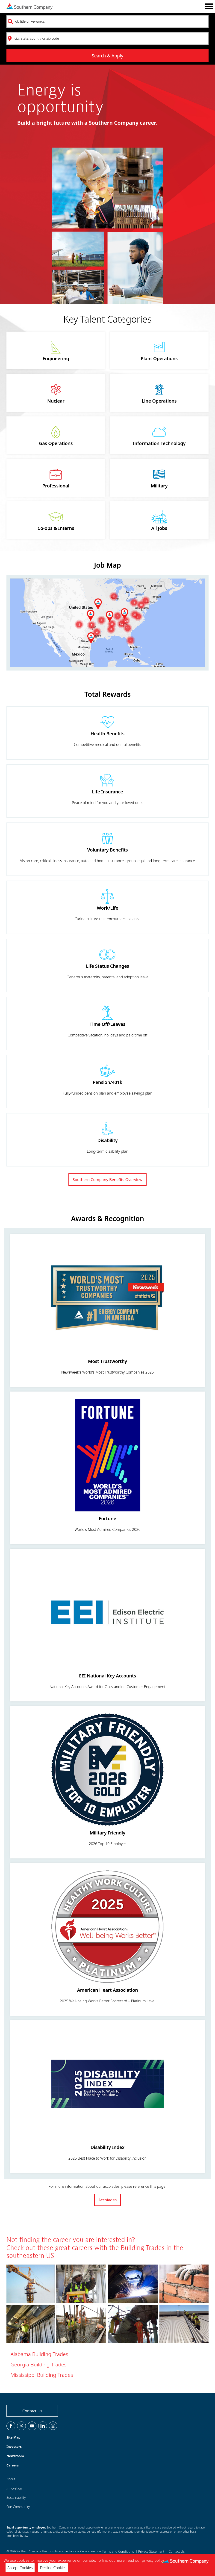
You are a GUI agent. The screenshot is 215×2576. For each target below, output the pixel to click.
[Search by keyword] (107, 21)
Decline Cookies (53, 2567)
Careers (12, 2465)
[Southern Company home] (29, 6)
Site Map (13, 2437)
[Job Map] (107, 622)
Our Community (18, 2507)
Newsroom (15, 2456)
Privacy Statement (151, 2551)
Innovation (14, 2488)
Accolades (107, 2199)
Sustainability (16, 2497)
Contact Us (32, 2410)
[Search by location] (107, 38)
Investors (14, 2446)
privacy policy (153, 2560)
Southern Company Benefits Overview (107, 1179)
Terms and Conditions (118, 2551)
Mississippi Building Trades (42, 2374)
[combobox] (107, 21)
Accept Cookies (20, 2567)
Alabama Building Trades (39, 2354)
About (10, 2479)
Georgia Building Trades (39, 2364)
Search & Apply (107, 56)
